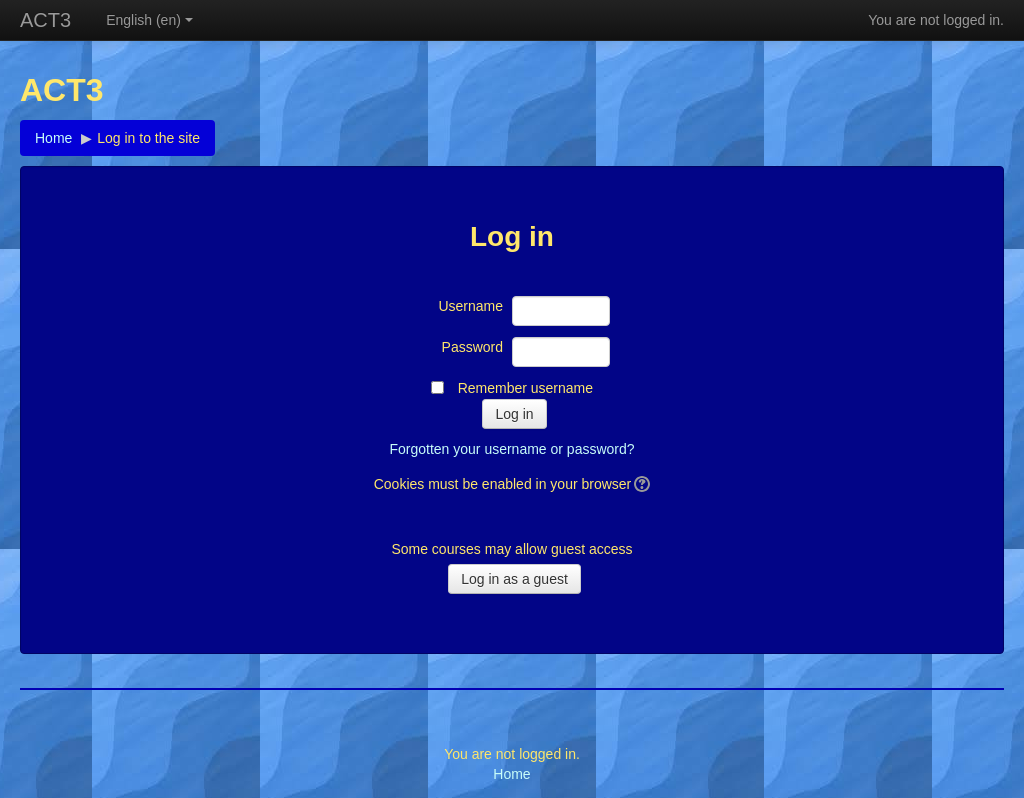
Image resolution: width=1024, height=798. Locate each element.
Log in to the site (148, 138)
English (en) (149, 20)
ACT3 (45, 20)
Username (470, 306)
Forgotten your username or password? (511, 449)
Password (472, 347)
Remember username (525, 388)
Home (53, 138)
